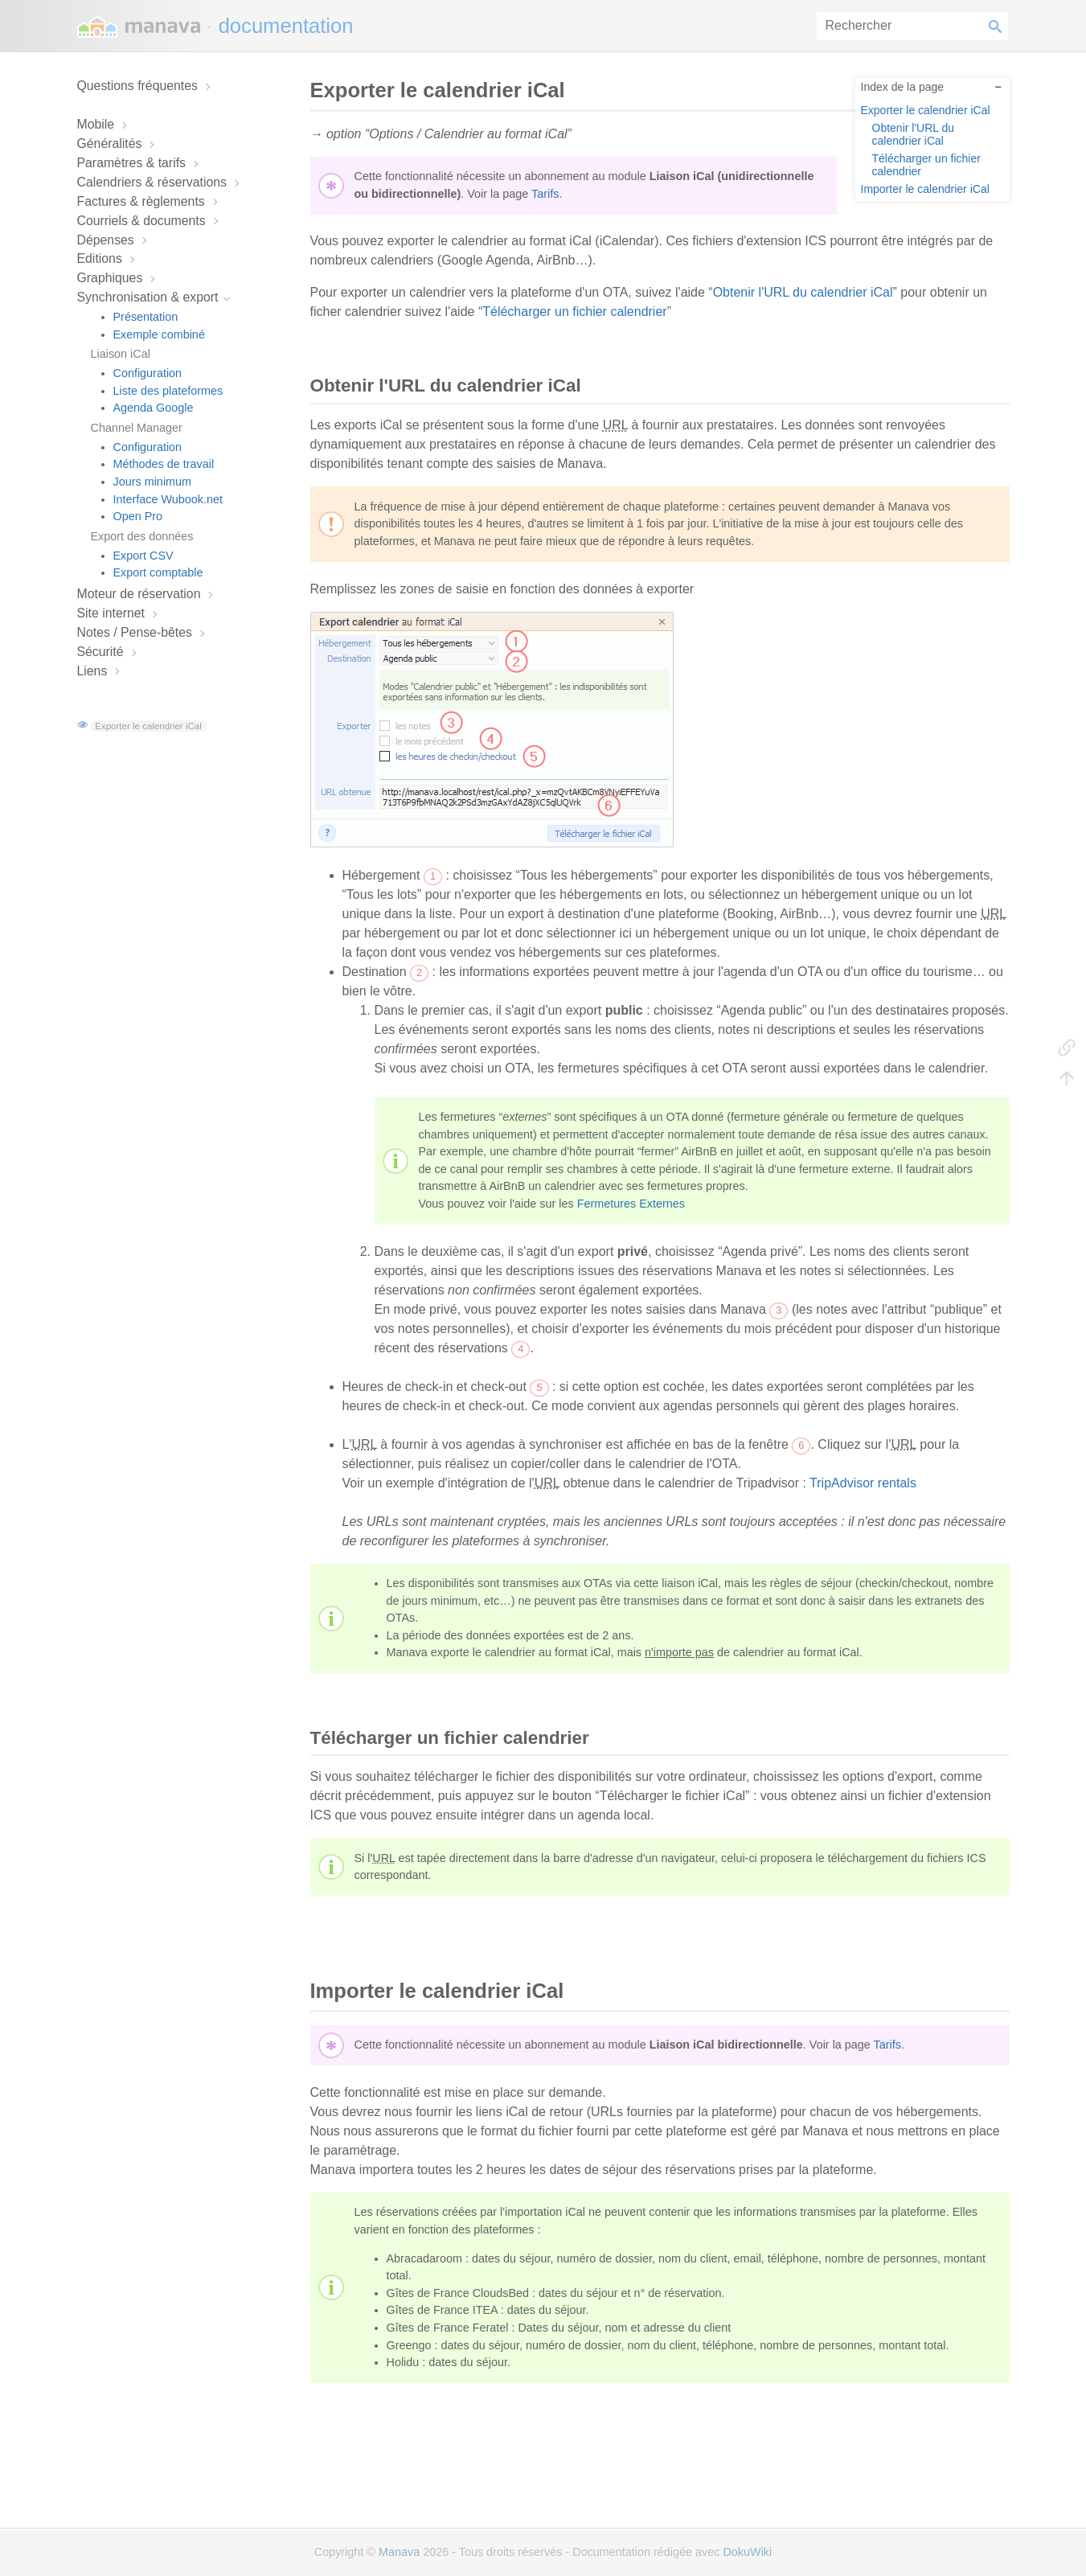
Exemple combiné (159, 334)
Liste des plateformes (168, 390)
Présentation (145, 316)
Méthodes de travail (164, 463)
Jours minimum (152, 481)
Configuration (147, 373)
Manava (399, 2551)
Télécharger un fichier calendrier (926, 164)
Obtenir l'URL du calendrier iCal (913, 133)
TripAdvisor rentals (862, 1483)
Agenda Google (153, 407)
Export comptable (158, 572)
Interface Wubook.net (168, 499)
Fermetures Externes (631, 1203)
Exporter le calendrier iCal (148, 726)
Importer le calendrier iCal (925, 189)
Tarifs (545, 193)
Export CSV (143, 555)
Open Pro (138, 516)
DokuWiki (747, 2551)
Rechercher (998, 26)
